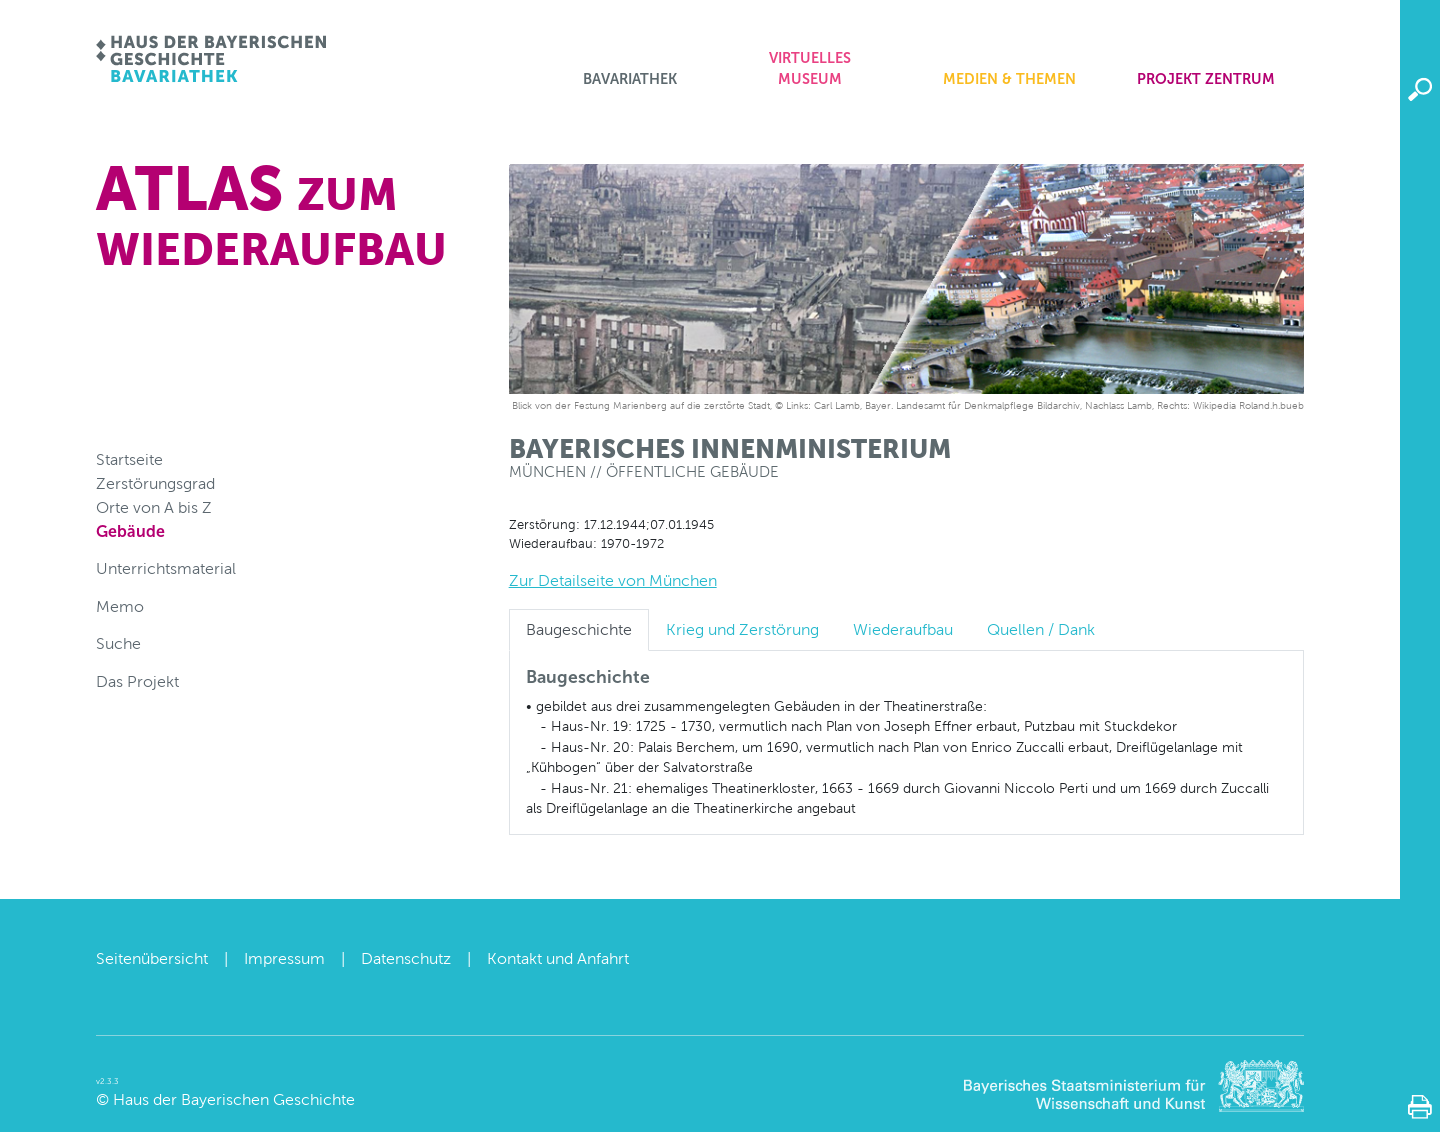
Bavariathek (630, 79)
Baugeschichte (579, 629)
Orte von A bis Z (154, 507)
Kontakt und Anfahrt (558, 958)
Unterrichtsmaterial (166, 568)
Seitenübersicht (152, 958)
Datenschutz (406, 958)
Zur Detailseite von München (613, 580)
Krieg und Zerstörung (742, 629)
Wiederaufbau (903, 629)
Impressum (284, 958)
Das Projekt (137, 681)
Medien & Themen (1009, 79)
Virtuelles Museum (810, 69)
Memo (120, 606)
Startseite (129, 459)
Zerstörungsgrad (155, 483)
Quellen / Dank (1041, 629)
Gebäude (130, 531)
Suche (118, 643)
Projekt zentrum (1206, 79)
